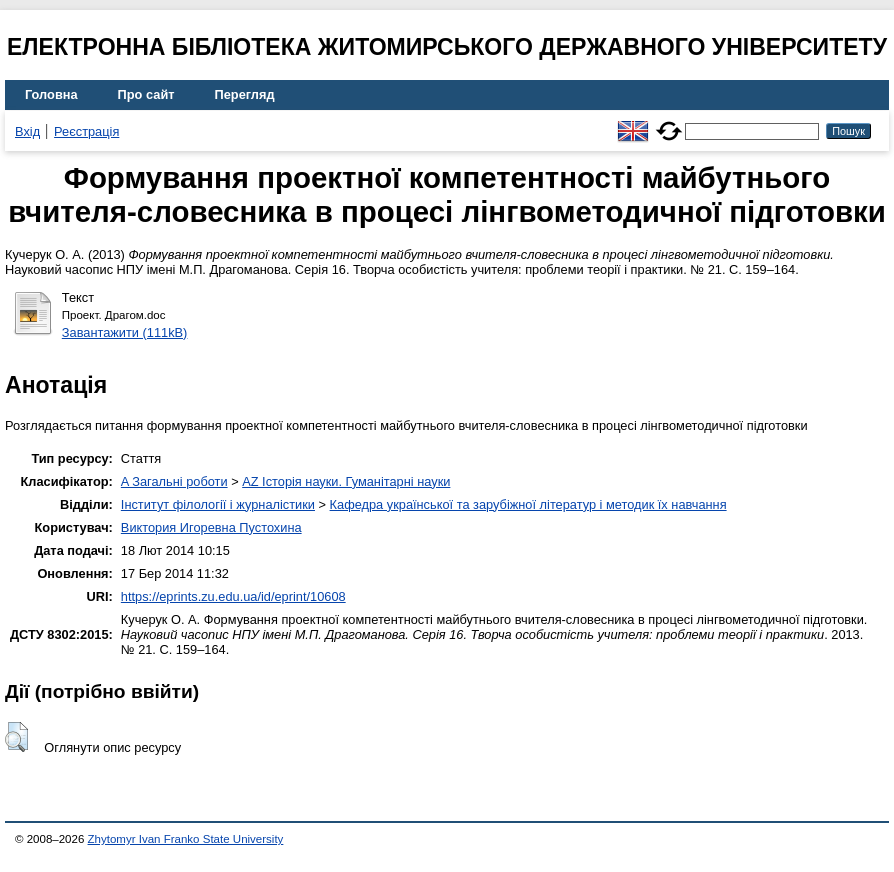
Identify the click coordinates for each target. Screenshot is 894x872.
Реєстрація (86, 131)
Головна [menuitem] (51, 94)
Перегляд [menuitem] (245, 94)
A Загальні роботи (174, 481)
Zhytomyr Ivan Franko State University (186, 839)
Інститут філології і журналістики (218, 504)
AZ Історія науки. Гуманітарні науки (346, 481)
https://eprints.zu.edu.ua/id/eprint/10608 (233, 596)
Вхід (27, 131)
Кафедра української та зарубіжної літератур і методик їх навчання (528, 504)
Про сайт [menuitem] (146, 94)
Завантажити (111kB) (125, 332)
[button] (16, 737)
